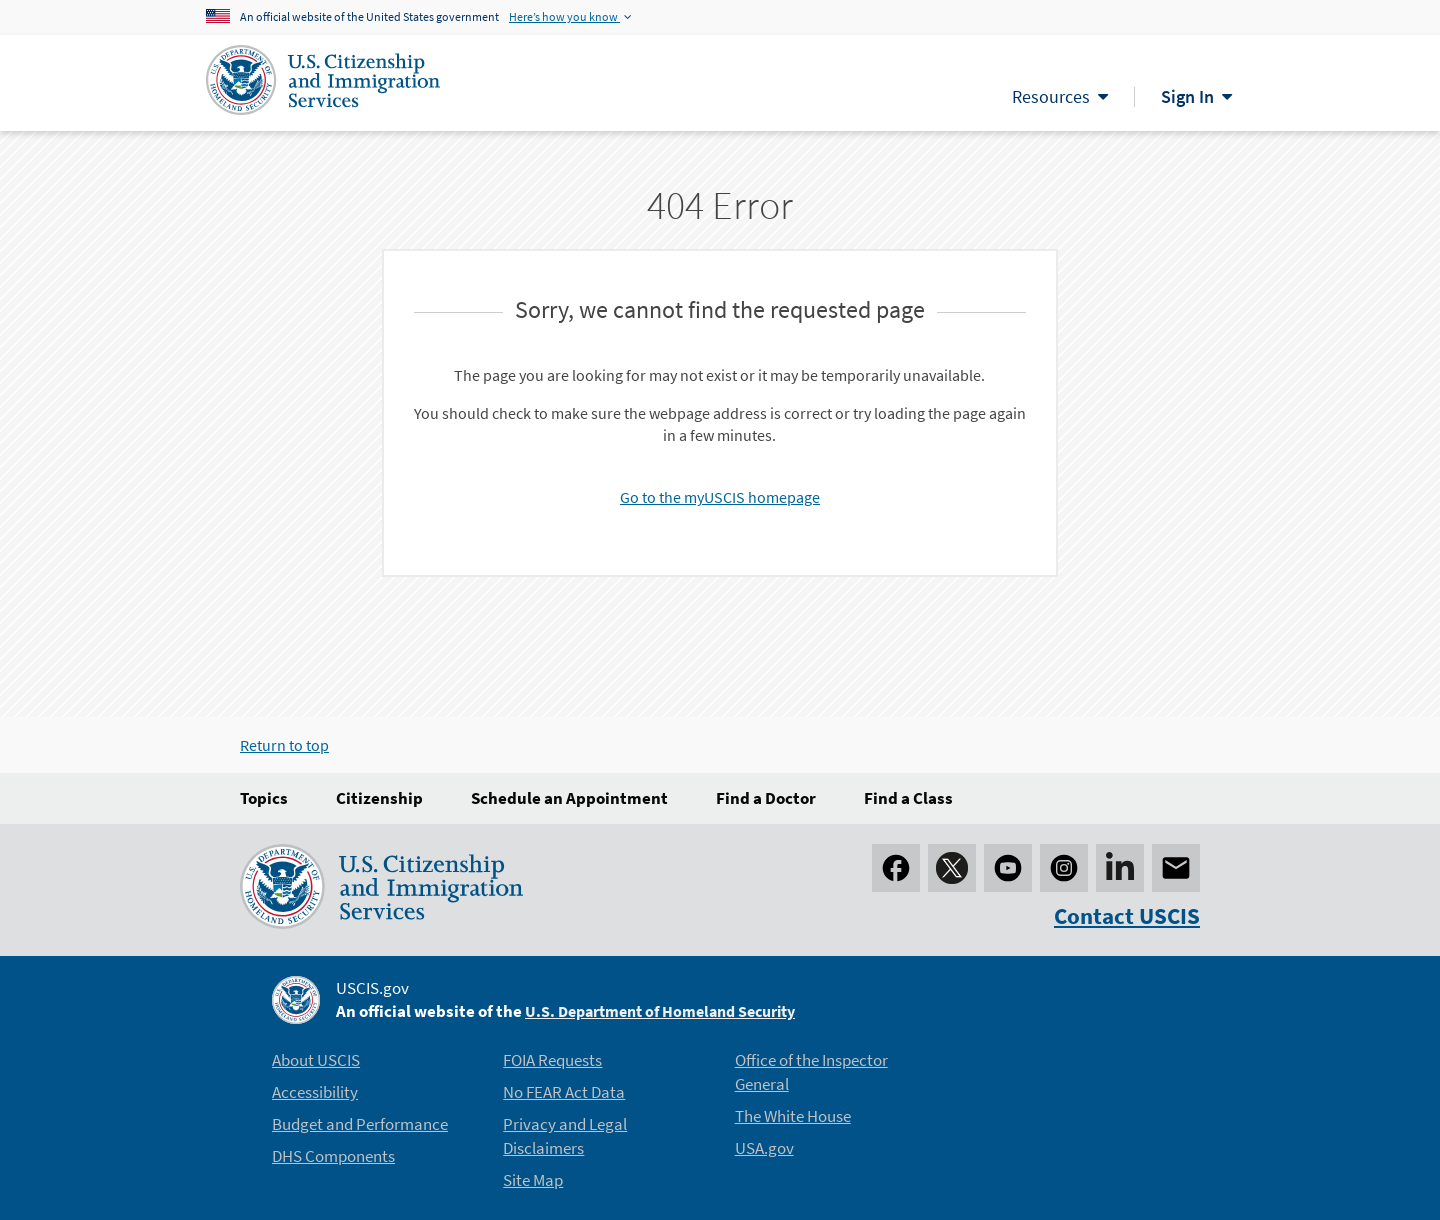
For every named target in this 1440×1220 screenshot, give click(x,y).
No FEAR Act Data (564, 1092)
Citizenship (379, 798)
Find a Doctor (766, 798)
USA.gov (764, 1148)
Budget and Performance (360, 1124)
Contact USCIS (1127, 915)
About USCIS (316, 1060)
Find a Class (908, 798)
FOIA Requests (552, 1060)
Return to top (284, 745)
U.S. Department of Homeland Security (660, 1011)
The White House (793, 1116)
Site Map (533, 1180)
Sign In (1187, 96)
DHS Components (333, 1156)
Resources (1051, 96)
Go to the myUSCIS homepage (720, 497)
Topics (264, 798)
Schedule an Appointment (569, 798)
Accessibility (315, 1092)
